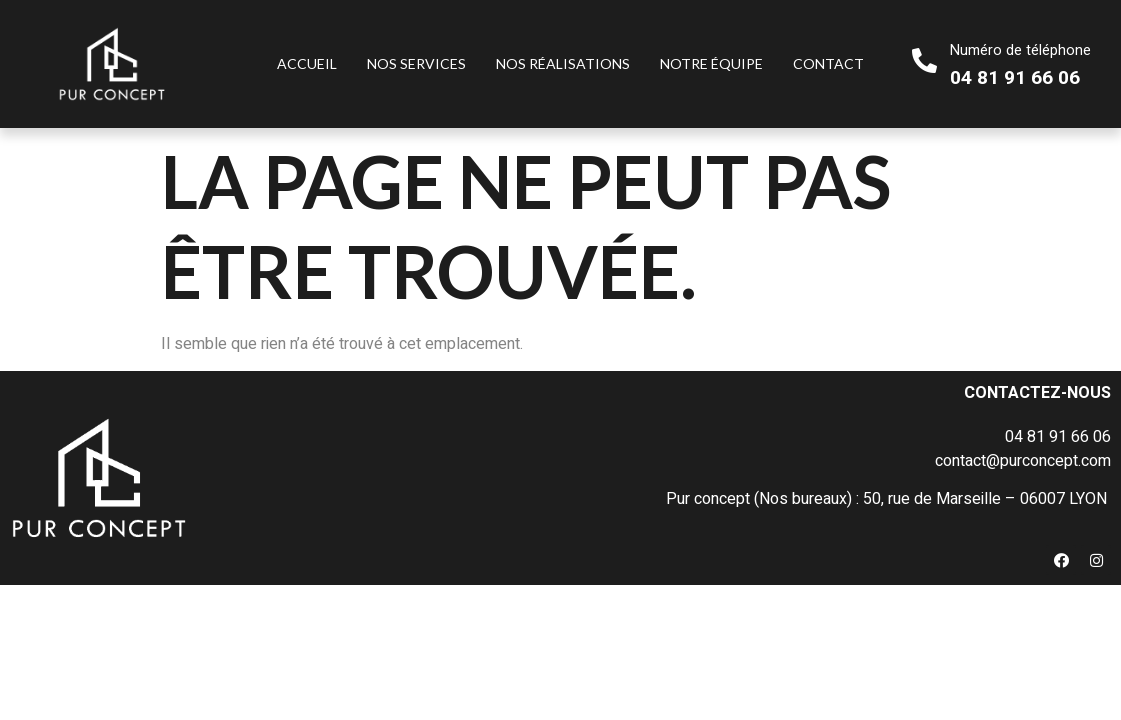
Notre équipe (711, 63)
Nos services (416, 63)
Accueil (307, 63)
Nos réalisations (563, 63)
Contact (828, 63)
